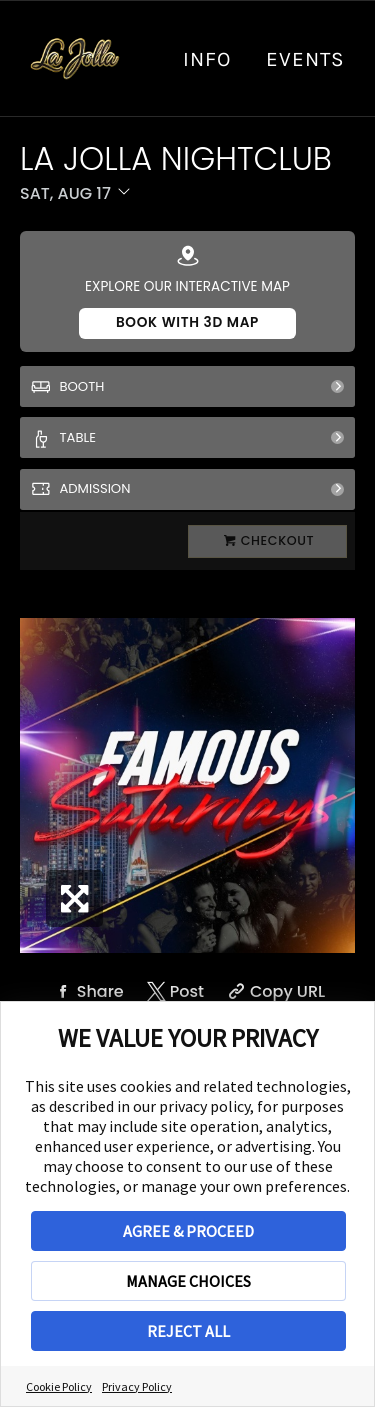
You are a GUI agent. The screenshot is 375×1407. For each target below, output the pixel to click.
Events (305, 59)
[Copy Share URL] (274, 991)
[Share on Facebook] (87, 991)
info (207, 59)
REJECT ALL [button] (188, 1331)
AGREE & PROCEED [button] (188, 1231)
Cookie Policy (59, 1386)
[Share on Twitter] (173, 991)
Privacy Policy (137, 1386)
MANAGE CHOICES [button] (188, 1281)
